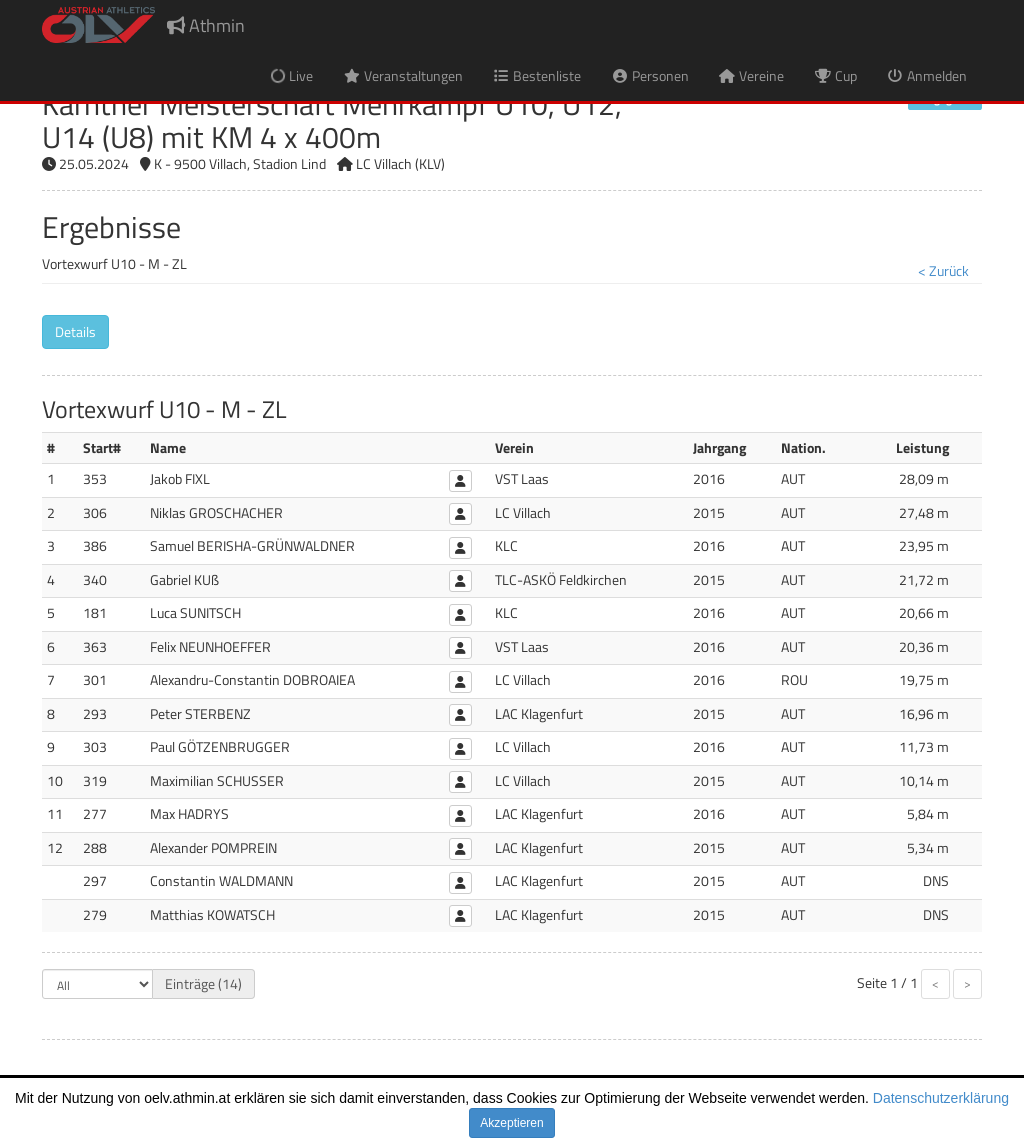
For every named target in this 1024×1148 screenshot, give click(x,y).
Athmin (206, 25)
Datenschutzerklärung (941, 1098)
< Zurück (943, 270)
